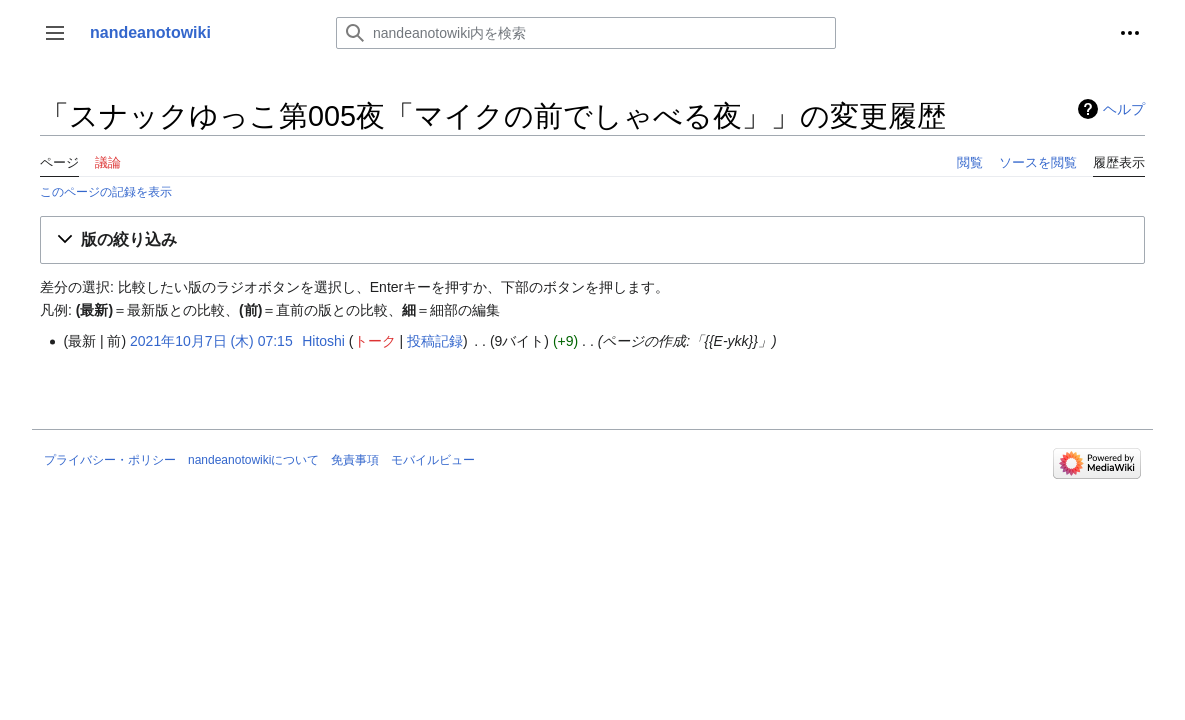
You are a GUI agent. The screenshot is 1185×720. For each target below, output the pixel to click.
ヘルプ (1124, 109)
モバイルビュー (433, 460)
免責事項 (355, 460)
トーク (375, 341)
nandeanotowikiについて (253, 460)
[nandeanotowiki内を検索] (586, 33)
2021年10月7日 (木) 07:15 (211, 341)
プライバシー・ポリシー (110, 460)
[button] (55, 33)
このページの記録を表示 (106, 191)
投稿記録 (435, 341)
